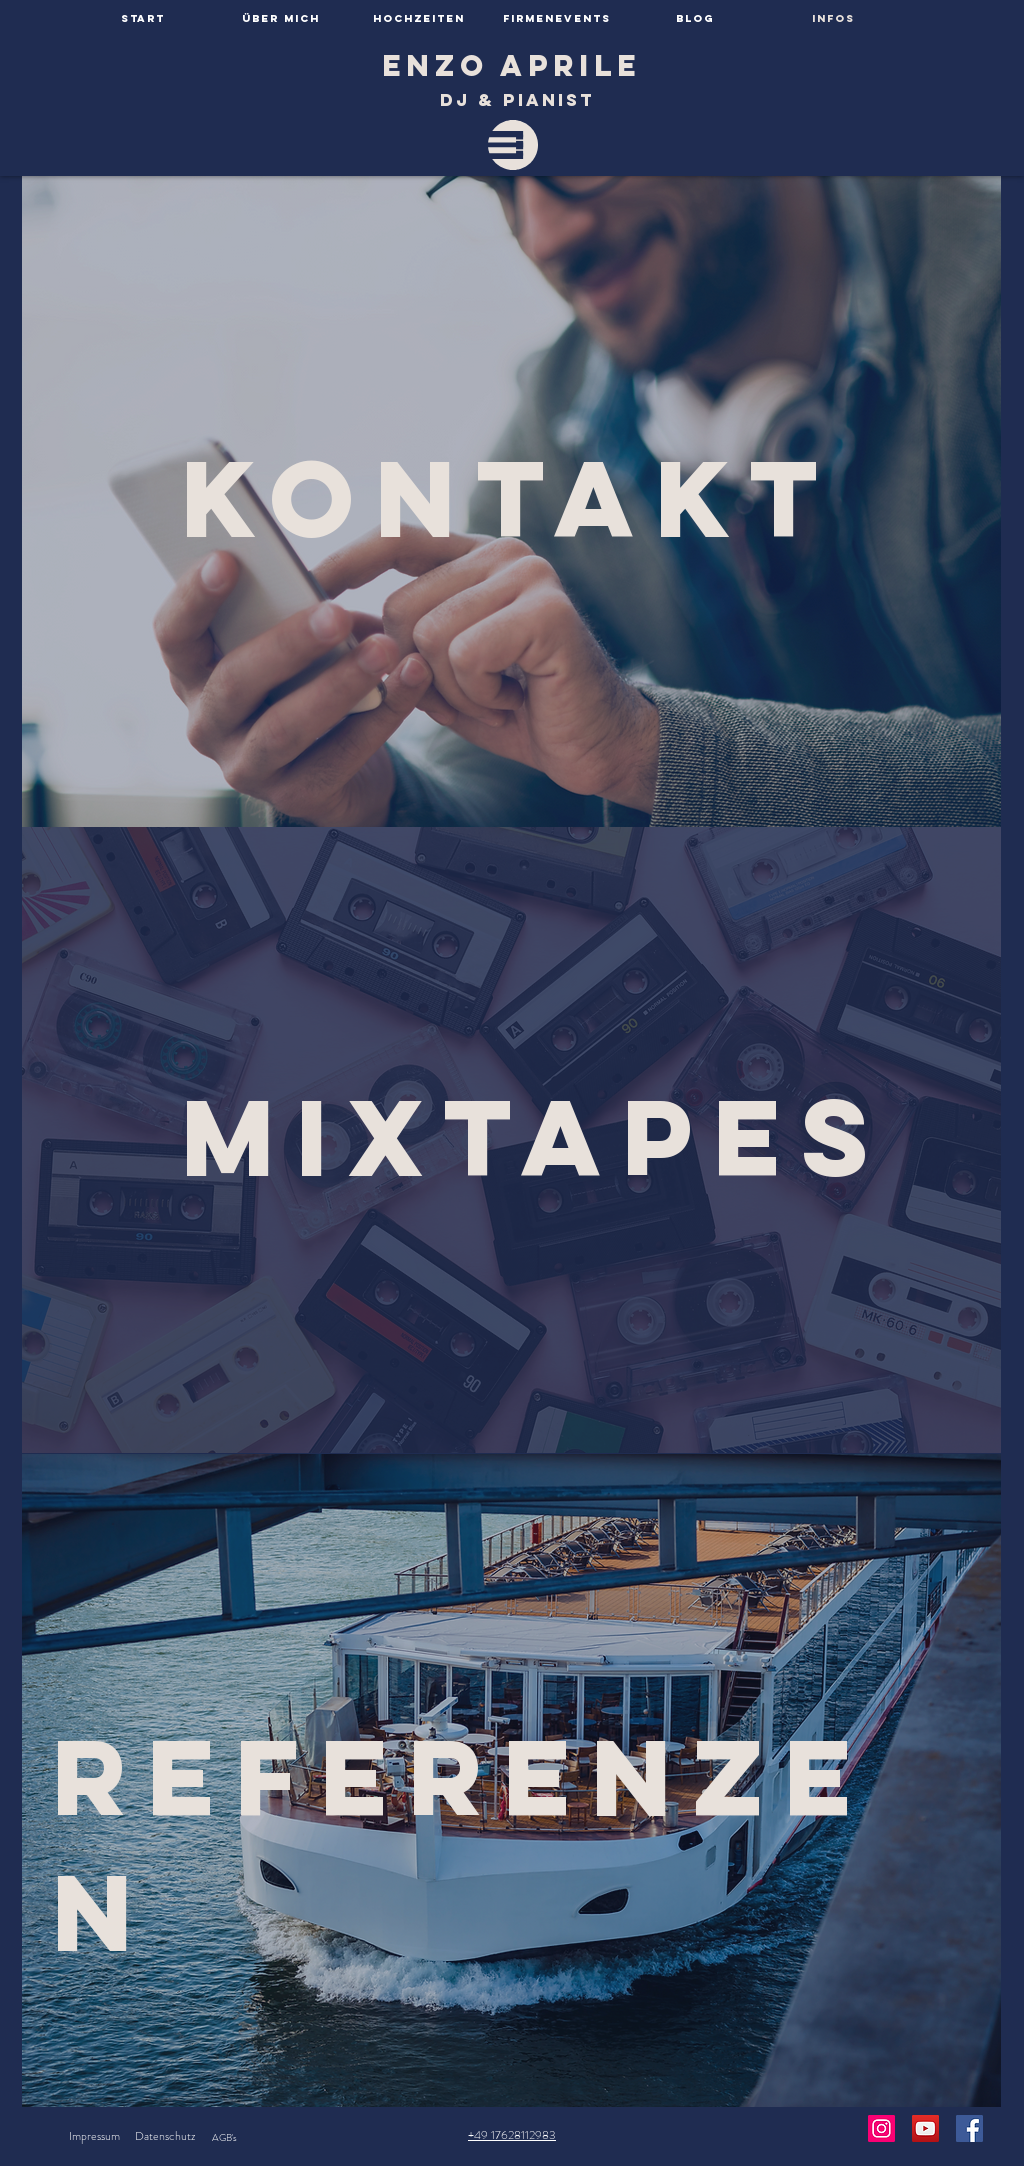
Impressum (94, 2136)
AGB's (224, 2137)
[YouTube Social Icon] (925, 2128)
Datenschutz (165, 2136)
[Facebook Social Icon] (969, 2128)
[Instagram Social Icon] (881, 2128)
